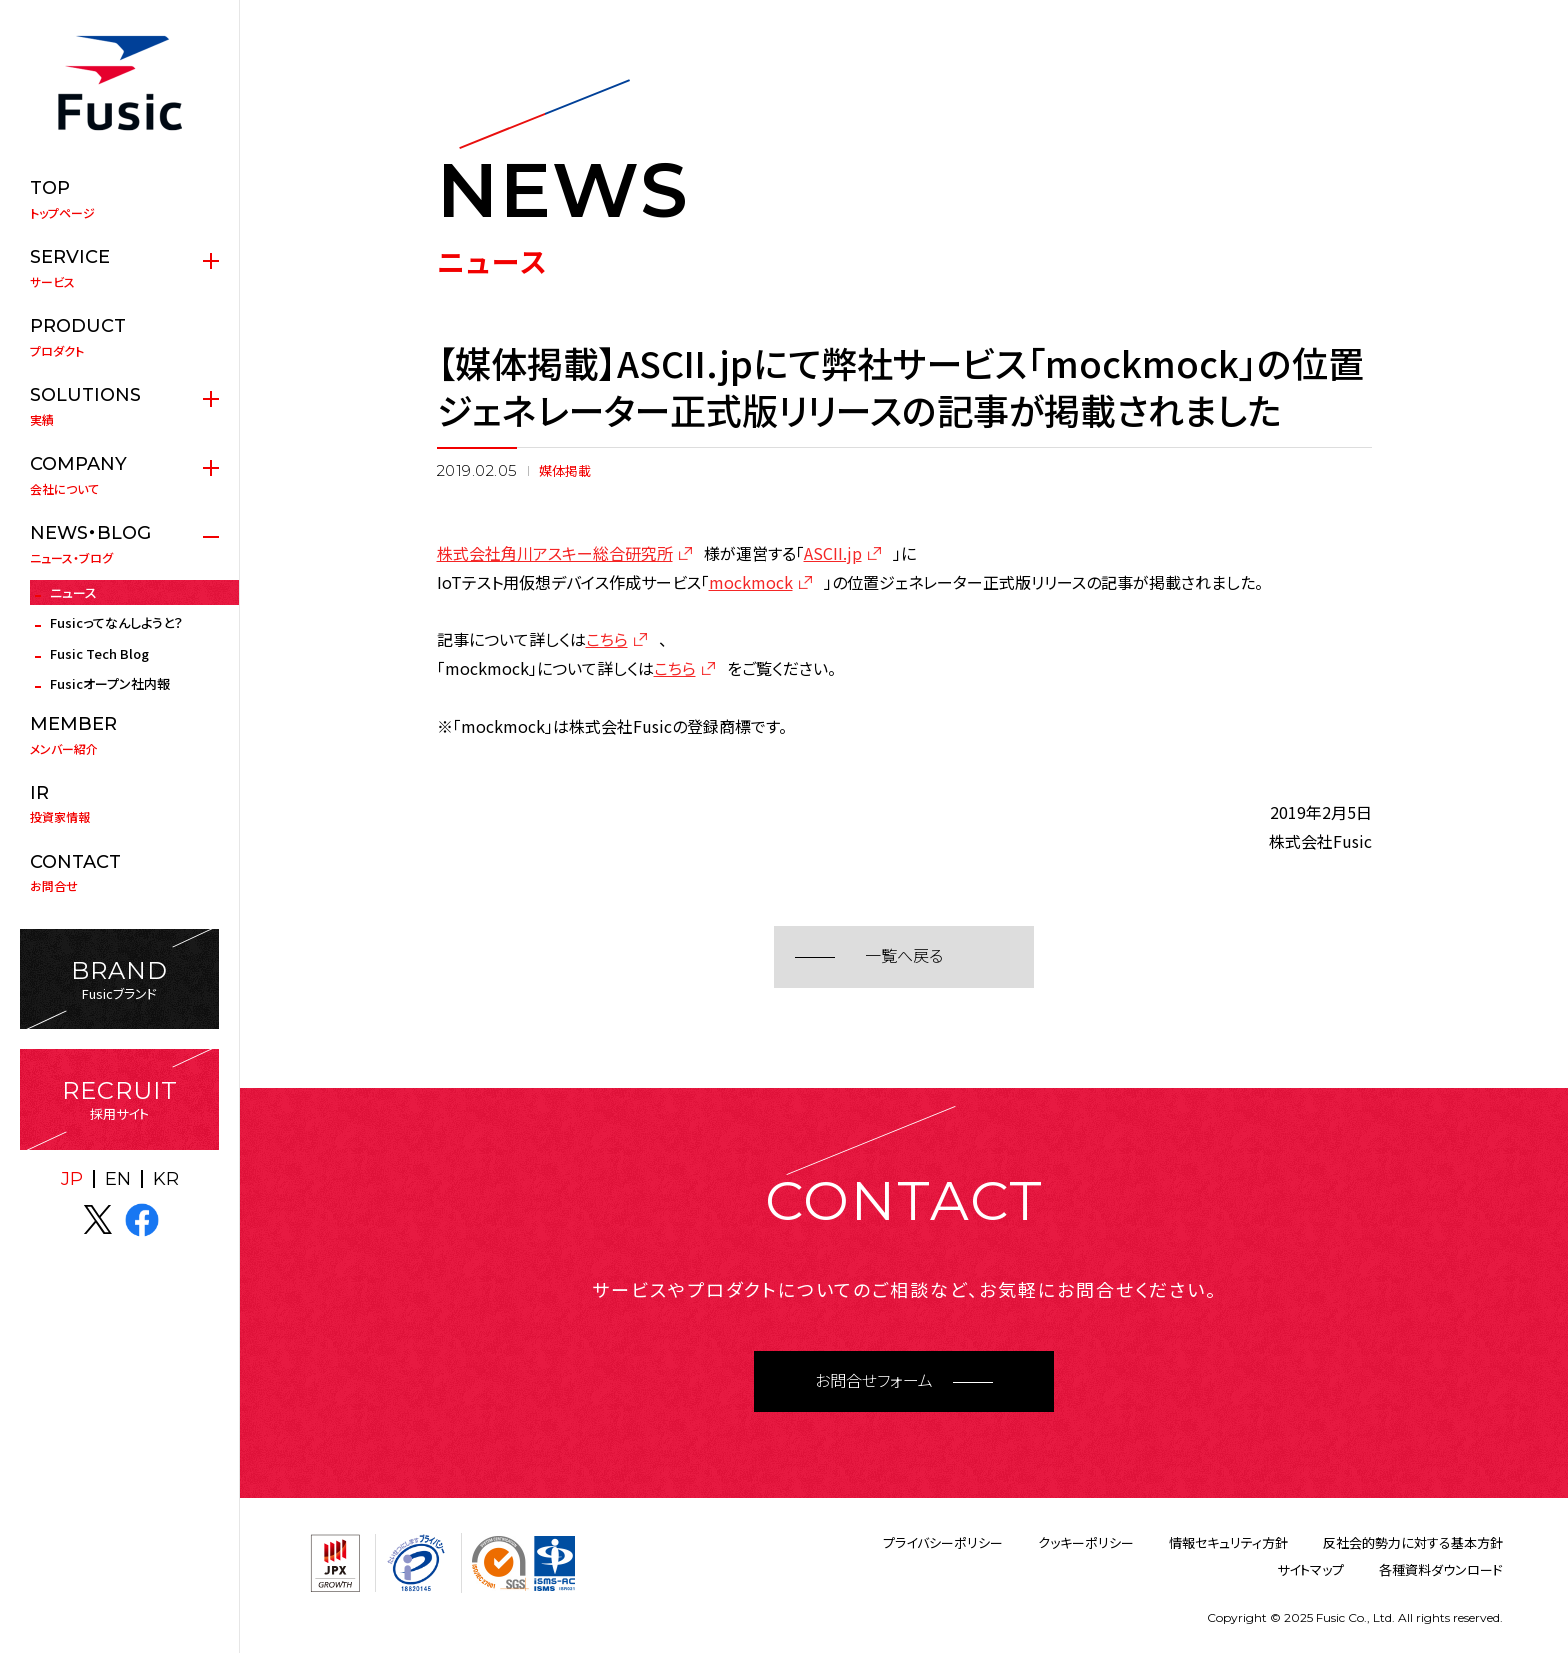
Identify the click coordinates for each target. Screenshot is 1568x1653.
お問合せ (119, 873)
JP (72, 1179)
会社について (119, 475)
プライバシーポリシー (943, 1542)
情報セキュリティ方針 (1228, 1542)
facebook (142, 1220)
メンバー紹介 (119, 735)
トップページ (119, 199)
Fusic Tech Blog (99, 653)
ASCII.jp (833, 553)
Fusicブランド (119, 979)
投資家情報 (119, 804)
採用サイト (119, 1099)
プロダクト (119, 337)
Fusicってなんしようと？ (116, 622)
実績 (119, 406)
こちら (607, 639)
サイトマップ (1310, 1569)
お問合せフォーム (874, 1381)
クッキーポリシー (1086, 1542)
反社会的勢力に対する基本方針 (1413, 1542)
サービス (119, 268)
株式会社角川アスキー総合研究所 (555, 553)
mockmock (751, 582)
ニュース (73, 592)
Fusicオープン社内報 (110, 683)
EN (118, 1179)
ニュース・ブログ (119, 544)
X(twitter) (98, 1220)
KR (166, 1179)
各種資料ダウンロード (1441, 1569)
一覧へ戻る (904, 956)
